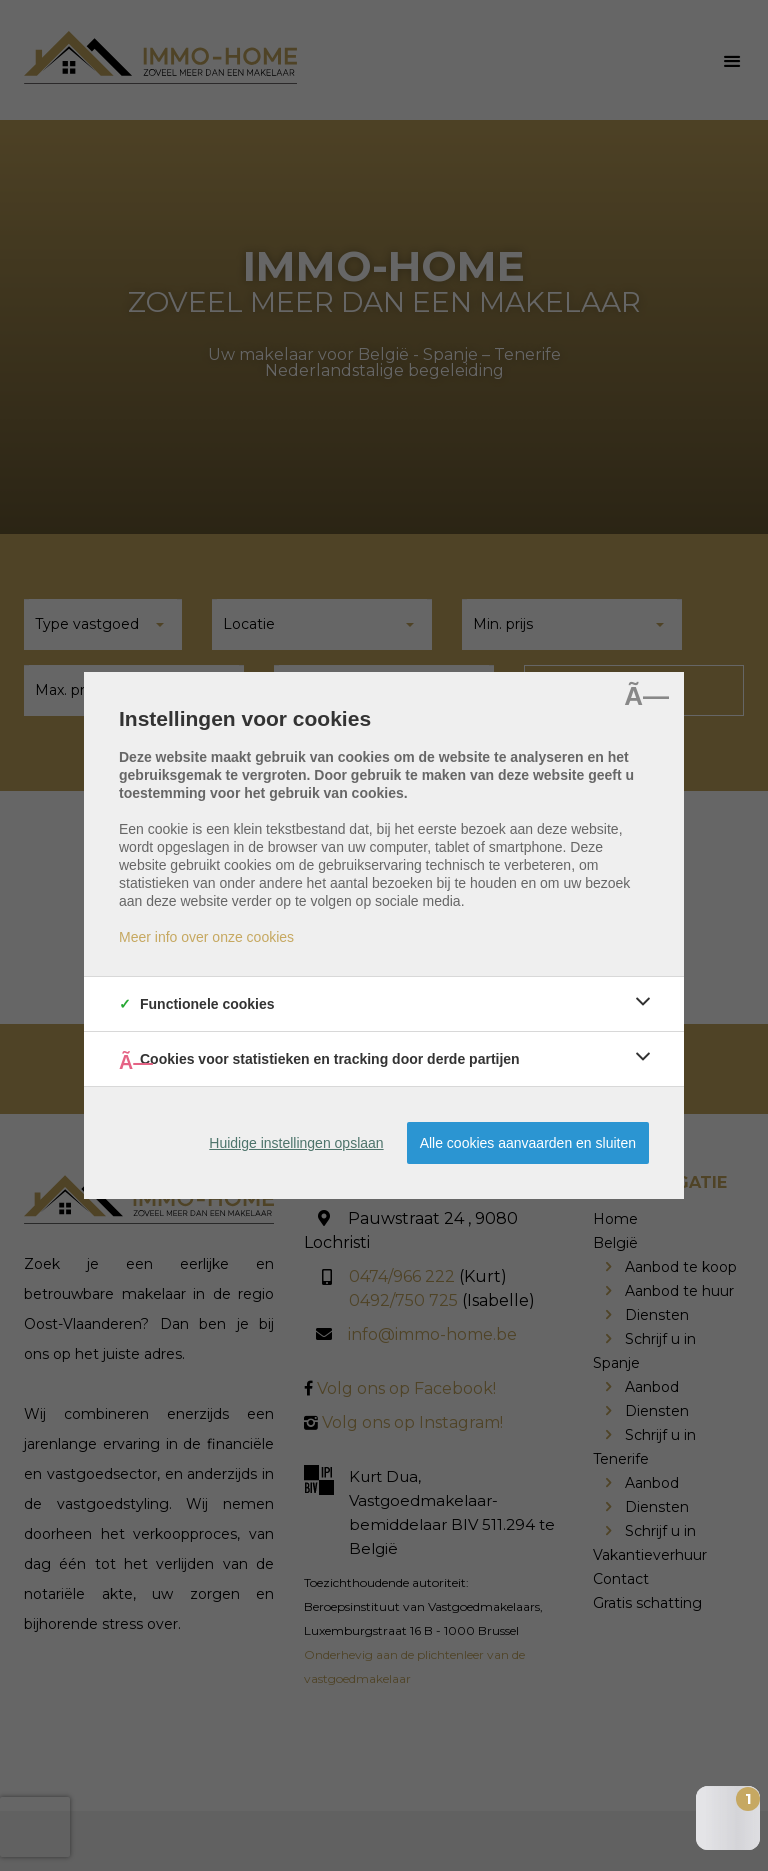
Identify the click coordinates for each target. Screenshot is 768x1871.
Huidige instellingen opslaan (296, 1143)
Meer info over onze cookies (206, 937)
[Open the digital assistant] (728, 1818)
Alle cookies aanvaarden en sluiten (528, 1143)
